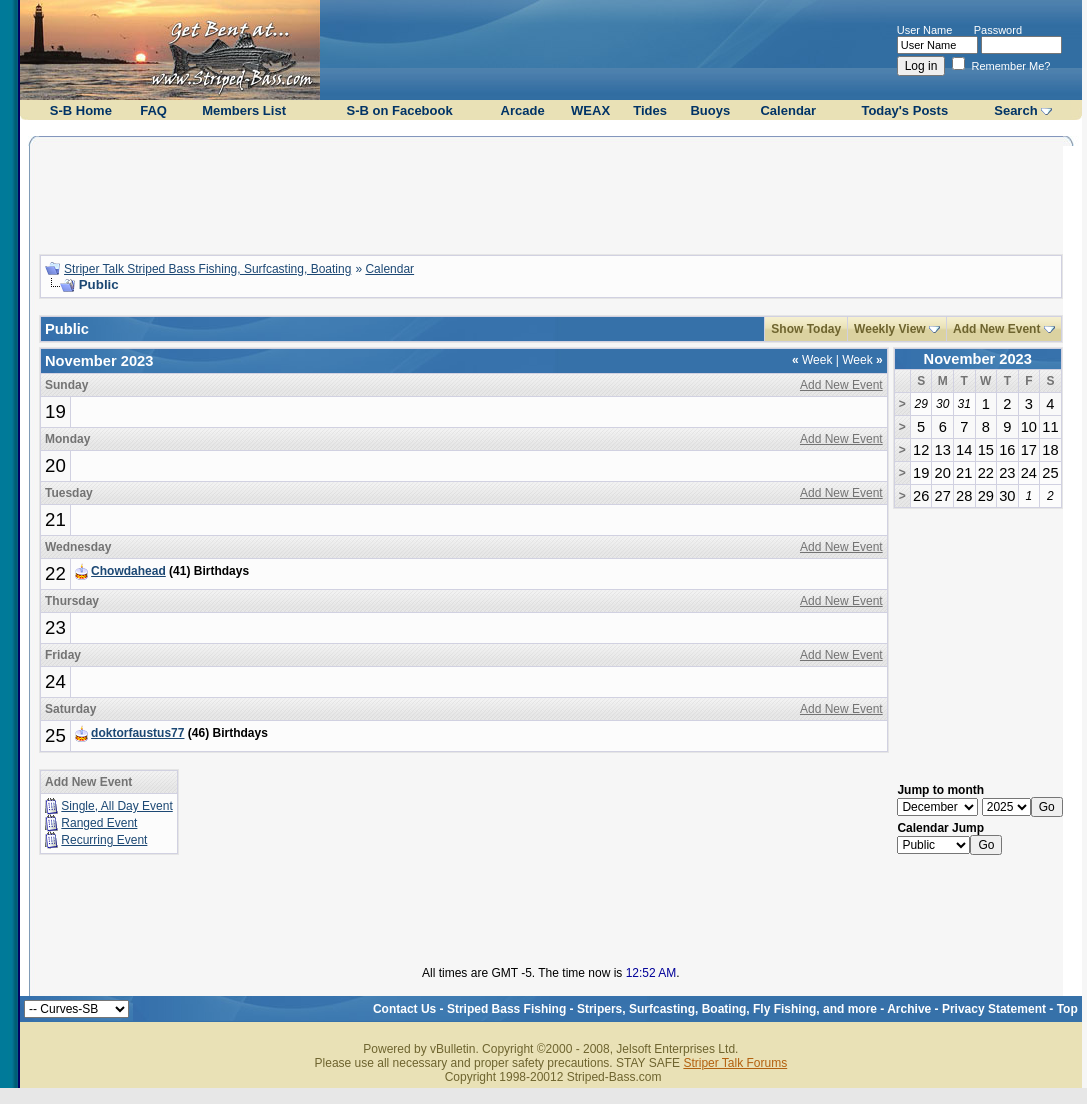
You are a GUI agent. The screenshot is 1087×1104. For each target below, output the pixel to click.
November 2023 (978, 359)
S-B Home (81, 110)
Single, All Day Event (116, 806)
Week (812, 360)
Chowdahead (128, 571)
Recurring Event (104, 840)
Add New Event (996, 329)
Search (1015, 110)
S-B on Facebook (400, 110)
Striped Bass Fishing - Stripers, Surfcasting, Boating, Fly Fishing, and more (662, 1009)
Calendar (788, 110)
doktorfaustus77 (137, 733)
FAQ (153, 110)
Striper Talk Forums (735, 1063)
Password (998, 30)
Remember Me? (1001, 66)
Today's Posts (904, 110)
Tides (650, 110)
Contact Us (404, 1009)
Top (1067, 1009)
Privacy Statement (994, 1009)
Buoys (710, 110)
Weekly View (890, 329)
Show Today (806, 329)
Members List (244, 110)
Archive (909, 1009)
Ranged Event (99, 823)
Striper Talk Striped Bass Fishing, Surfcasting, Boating (207, 269)
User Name (925, 30)
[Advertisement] (551, 193)
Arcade (523, 110)
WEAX (590, 110)
